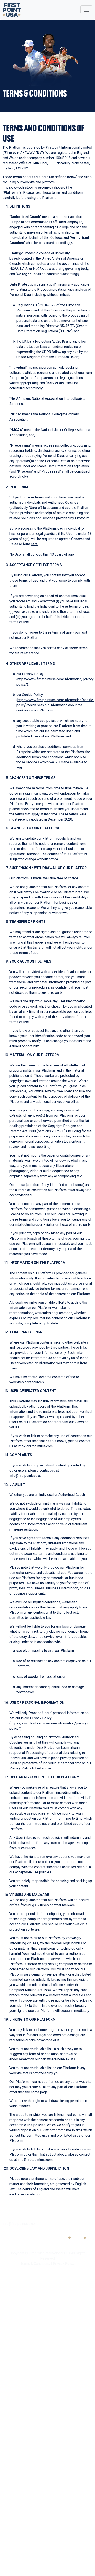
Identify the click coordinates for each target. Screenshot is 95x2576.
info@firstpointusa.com (35, 1446)
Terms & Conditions (35, 2263)
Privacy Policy (63, 2263)
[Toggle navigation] (86, 9)
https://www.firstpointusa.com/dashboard (34, 187)
